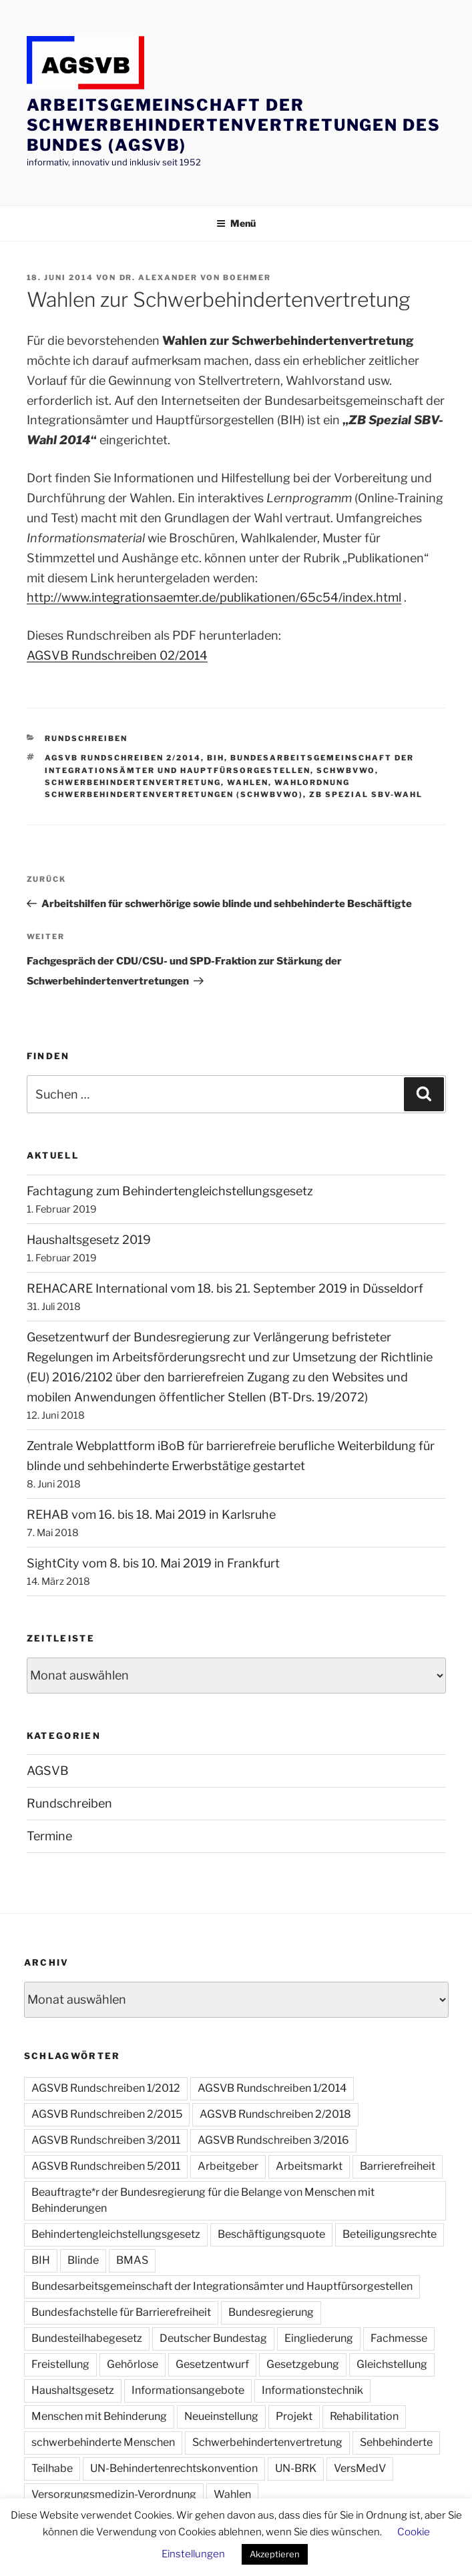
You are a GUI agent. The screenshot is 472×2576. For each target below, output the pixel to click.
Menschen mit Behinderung (99, 2416)
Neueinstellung (221, 2416)
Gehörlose (132, 2364)
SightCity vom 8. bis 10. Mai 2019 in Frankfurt (153, 1563)
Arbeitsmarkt (309, 2166)
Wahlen (247, 782)
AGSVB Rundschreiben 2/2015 (106, 2114)
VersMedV (360, 2468)
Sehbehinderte (396, 2442)
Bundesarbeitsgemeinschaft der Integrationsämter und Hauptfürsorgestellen (222, 2286)
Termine (49, 1836)
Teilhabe (52, 2468)
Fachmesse (399, 2338)
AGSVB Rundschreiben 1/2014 (272, 2088)
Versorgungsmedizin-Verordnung (113, 2494)
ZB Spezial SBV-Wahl (366, 794)
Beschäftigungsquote (271, 2234)
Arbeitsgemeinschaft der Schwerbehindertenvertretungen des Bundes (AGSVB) (234, 125)
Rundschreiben (86, 738)
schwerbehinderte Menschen (103, 2442)
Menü (236, 223)
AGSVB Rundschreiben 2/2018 (275, 2114)
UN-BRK (295, 2468)
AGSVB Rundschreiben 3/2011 (105, 2140)
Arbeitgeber (228, 2166)
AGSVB (48, 1771)
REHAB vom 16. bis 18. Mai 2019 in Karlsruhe (151, 1514)
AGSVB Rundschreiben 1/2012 (105, 2088)
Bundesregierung (271, 2312)
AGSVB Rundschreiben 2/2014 (123, 757)
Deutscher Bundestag (213, 2338)
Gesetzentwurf (212, 2364)
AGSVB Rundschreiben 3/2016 (273, 2140)
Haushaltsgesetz (72, 2390)
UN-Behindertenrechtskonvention (174, 2468)
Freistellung (60, 2364)
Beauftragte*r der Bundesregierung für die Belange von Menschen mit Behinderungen (203, 2200)
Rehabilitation (364, 2416)
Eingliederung (318, 2338)
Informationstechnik (312, 2390)
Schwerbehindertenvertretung (133, 782)
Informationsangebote (188, 2390)
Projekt (294, 2416)
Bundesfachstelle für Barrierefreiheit (121, 2312)
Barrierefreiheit (397, 2166)
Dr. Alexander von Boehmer (196, 277)
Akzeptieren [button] (275, 2554)
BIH (215, 757)
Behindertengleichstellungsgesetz (115, 2234)
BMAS (132, 2260)
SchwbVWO (345, 770)
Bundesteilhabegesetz (86, 2338)
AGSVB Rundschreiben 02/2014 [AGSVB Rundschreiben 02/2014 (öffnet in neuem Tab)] (117, 655)
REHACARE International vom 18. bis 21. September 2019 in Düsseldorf (225, 1288)
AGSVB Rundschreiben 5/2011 (105, 2166)
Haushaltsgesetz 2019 (89, 1240)
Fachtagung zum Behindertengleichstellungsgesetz (170, 1191)
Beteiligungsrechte (389, 2234)
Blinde (83, 2260)
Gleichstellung (392, 2364)
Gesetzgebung (302, 2364)
